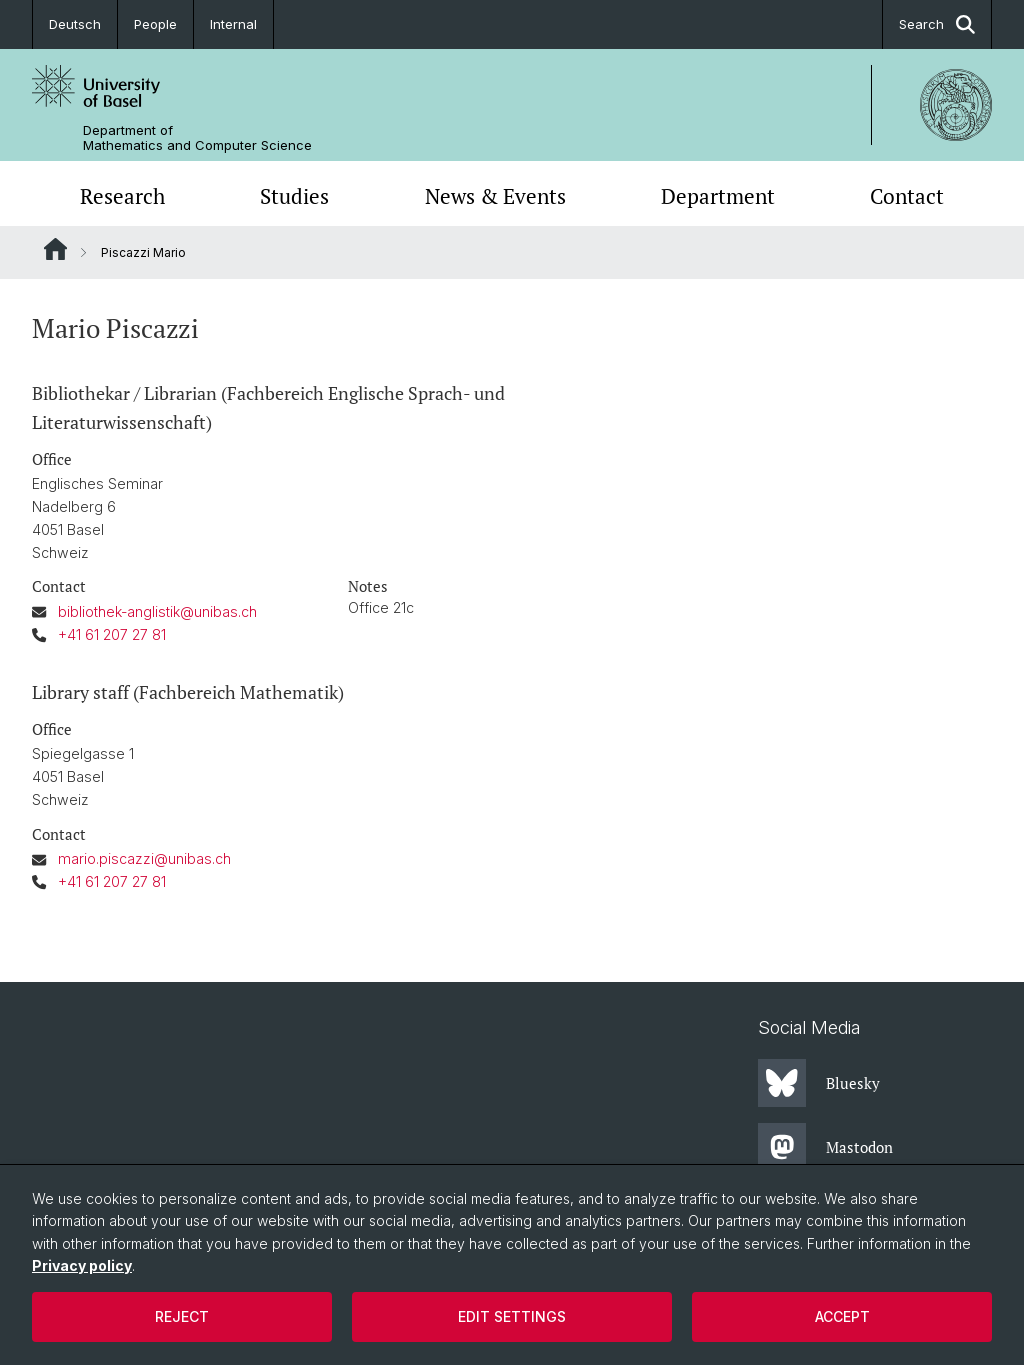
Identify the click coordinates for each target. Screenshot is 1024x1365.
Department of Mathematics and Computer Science (197, 138)
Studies (294, 196)
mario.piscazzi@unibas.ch (144, 859)
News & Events (495, 196)
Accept (842, 1316)
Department (718, 196)
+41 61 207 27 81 (112, 634)
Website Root (55, 249)
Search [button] (937, 24)
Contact (907, 196)
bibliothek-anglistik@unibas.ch (157, 611)
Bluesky (819, 1083)
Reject (182, 1316)
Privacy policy (82, 1265)
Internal (233, 24)
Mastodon (825, 1147)
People (155, 24)
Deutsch (75, 24)
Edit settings (512, 1316)
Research (122, 196)
